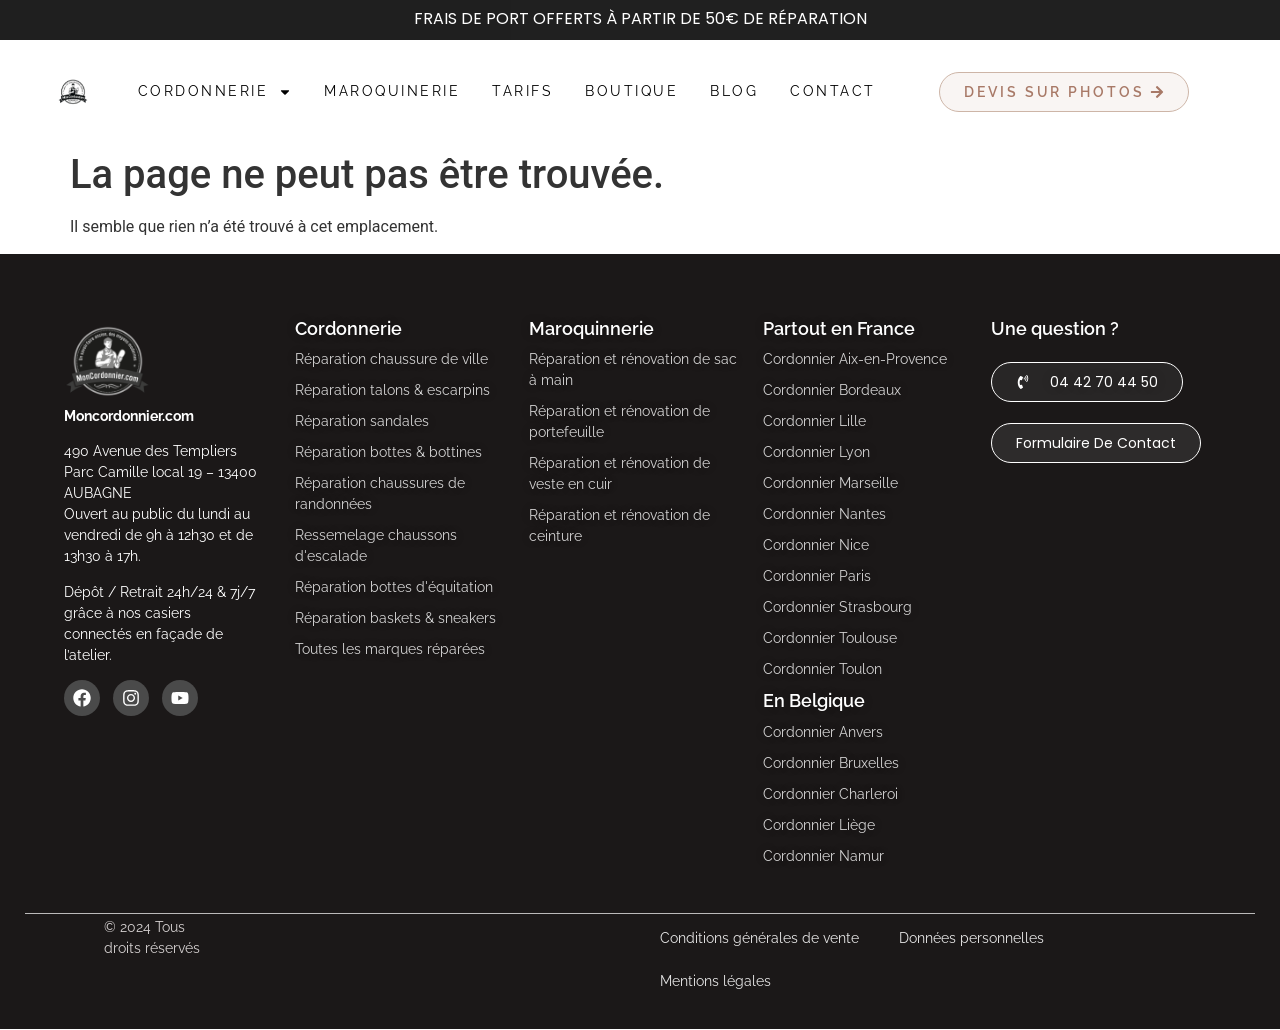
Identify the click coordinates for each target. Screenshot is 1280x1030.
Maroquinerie (392, 91)
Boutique (631, 91)
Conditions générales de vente (759, 938)
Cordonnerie (215, 92)
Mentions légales (715, 981)
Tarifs (522, 91)
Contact (833, 91)
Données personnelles (971, 938)
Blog (734, 91)
